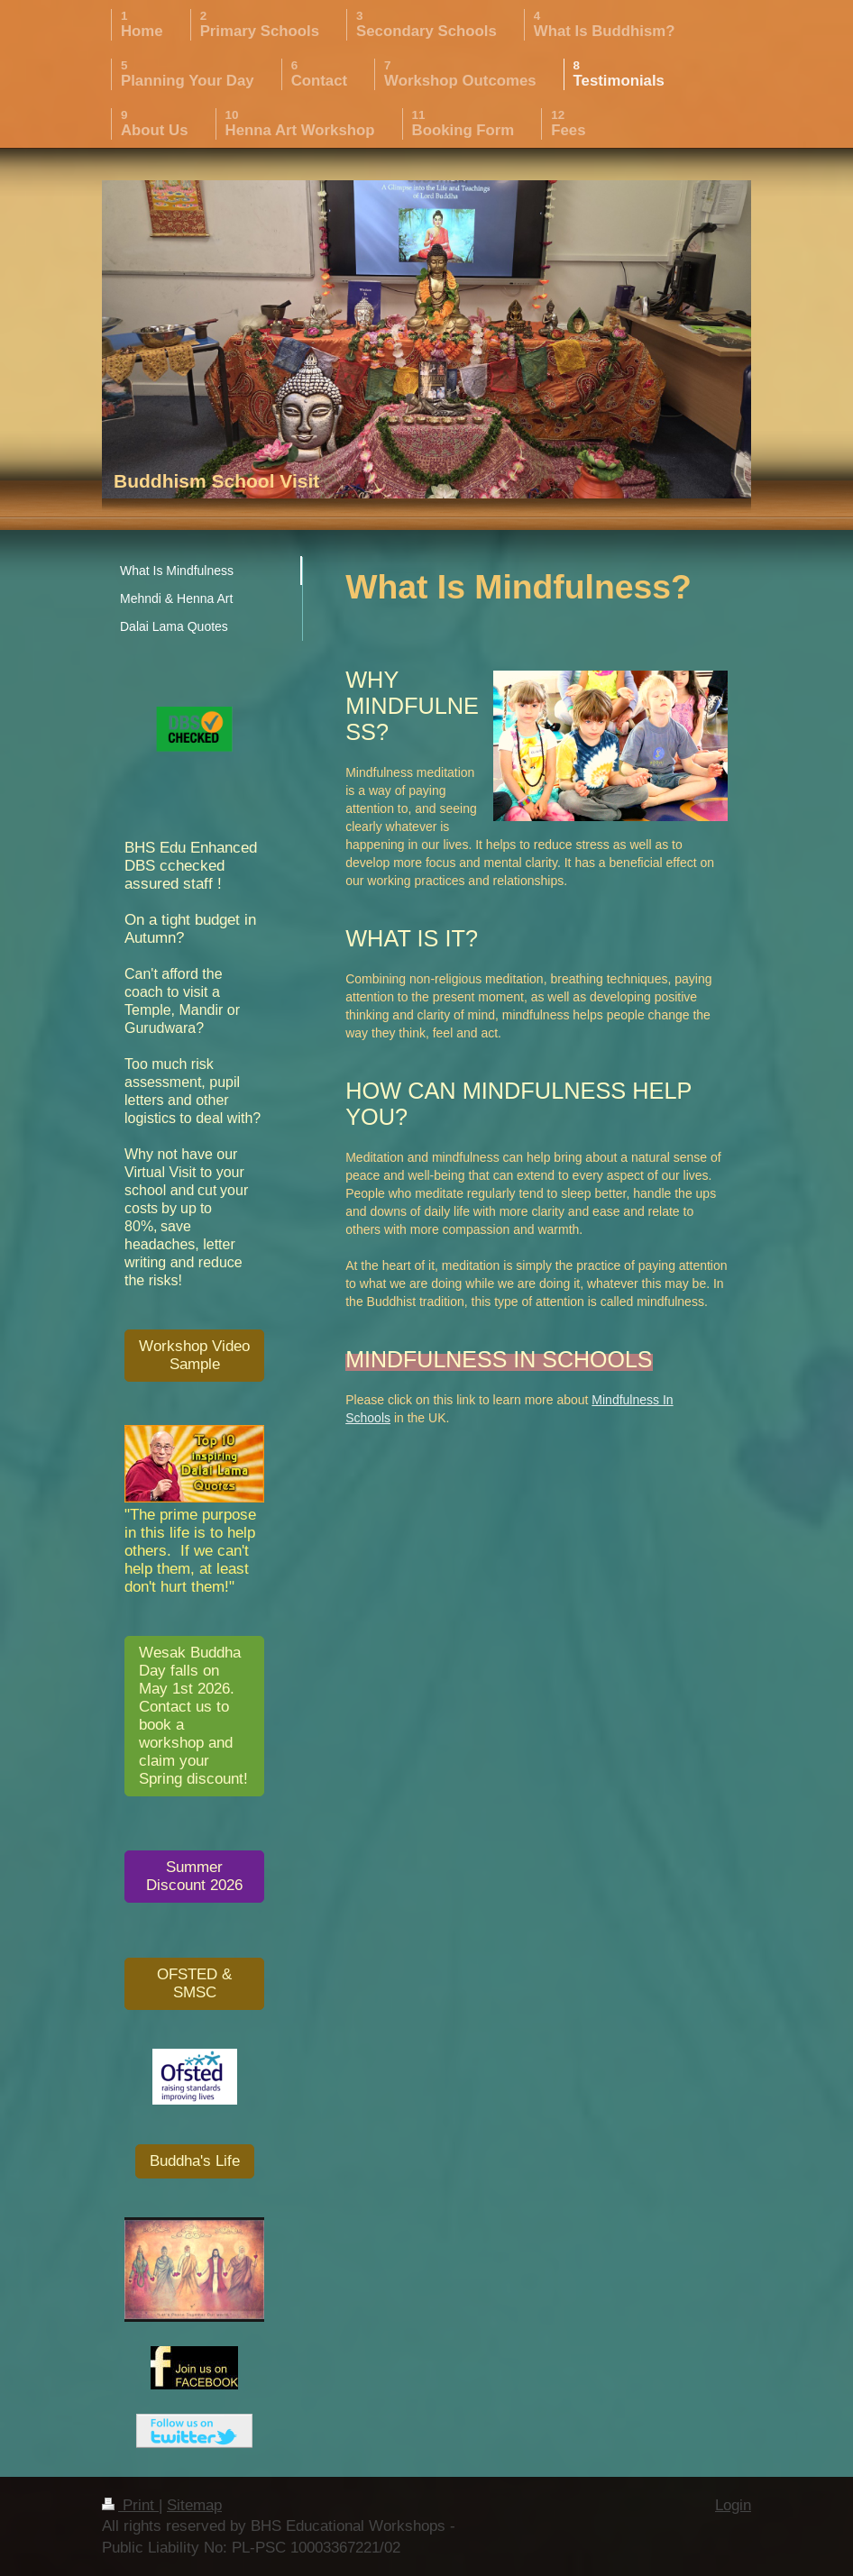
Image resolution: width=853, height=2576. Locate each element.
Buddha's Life (195, 2161)
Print (130, 2505)
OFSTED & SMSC (194, 1983)
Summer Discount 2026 (194, 1876)
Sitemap (194, 2505)
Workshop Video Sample (194, 1355)
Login (733, 2505)
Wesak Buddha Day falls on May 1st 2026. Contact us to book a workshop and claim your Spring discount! (193, 1715)
